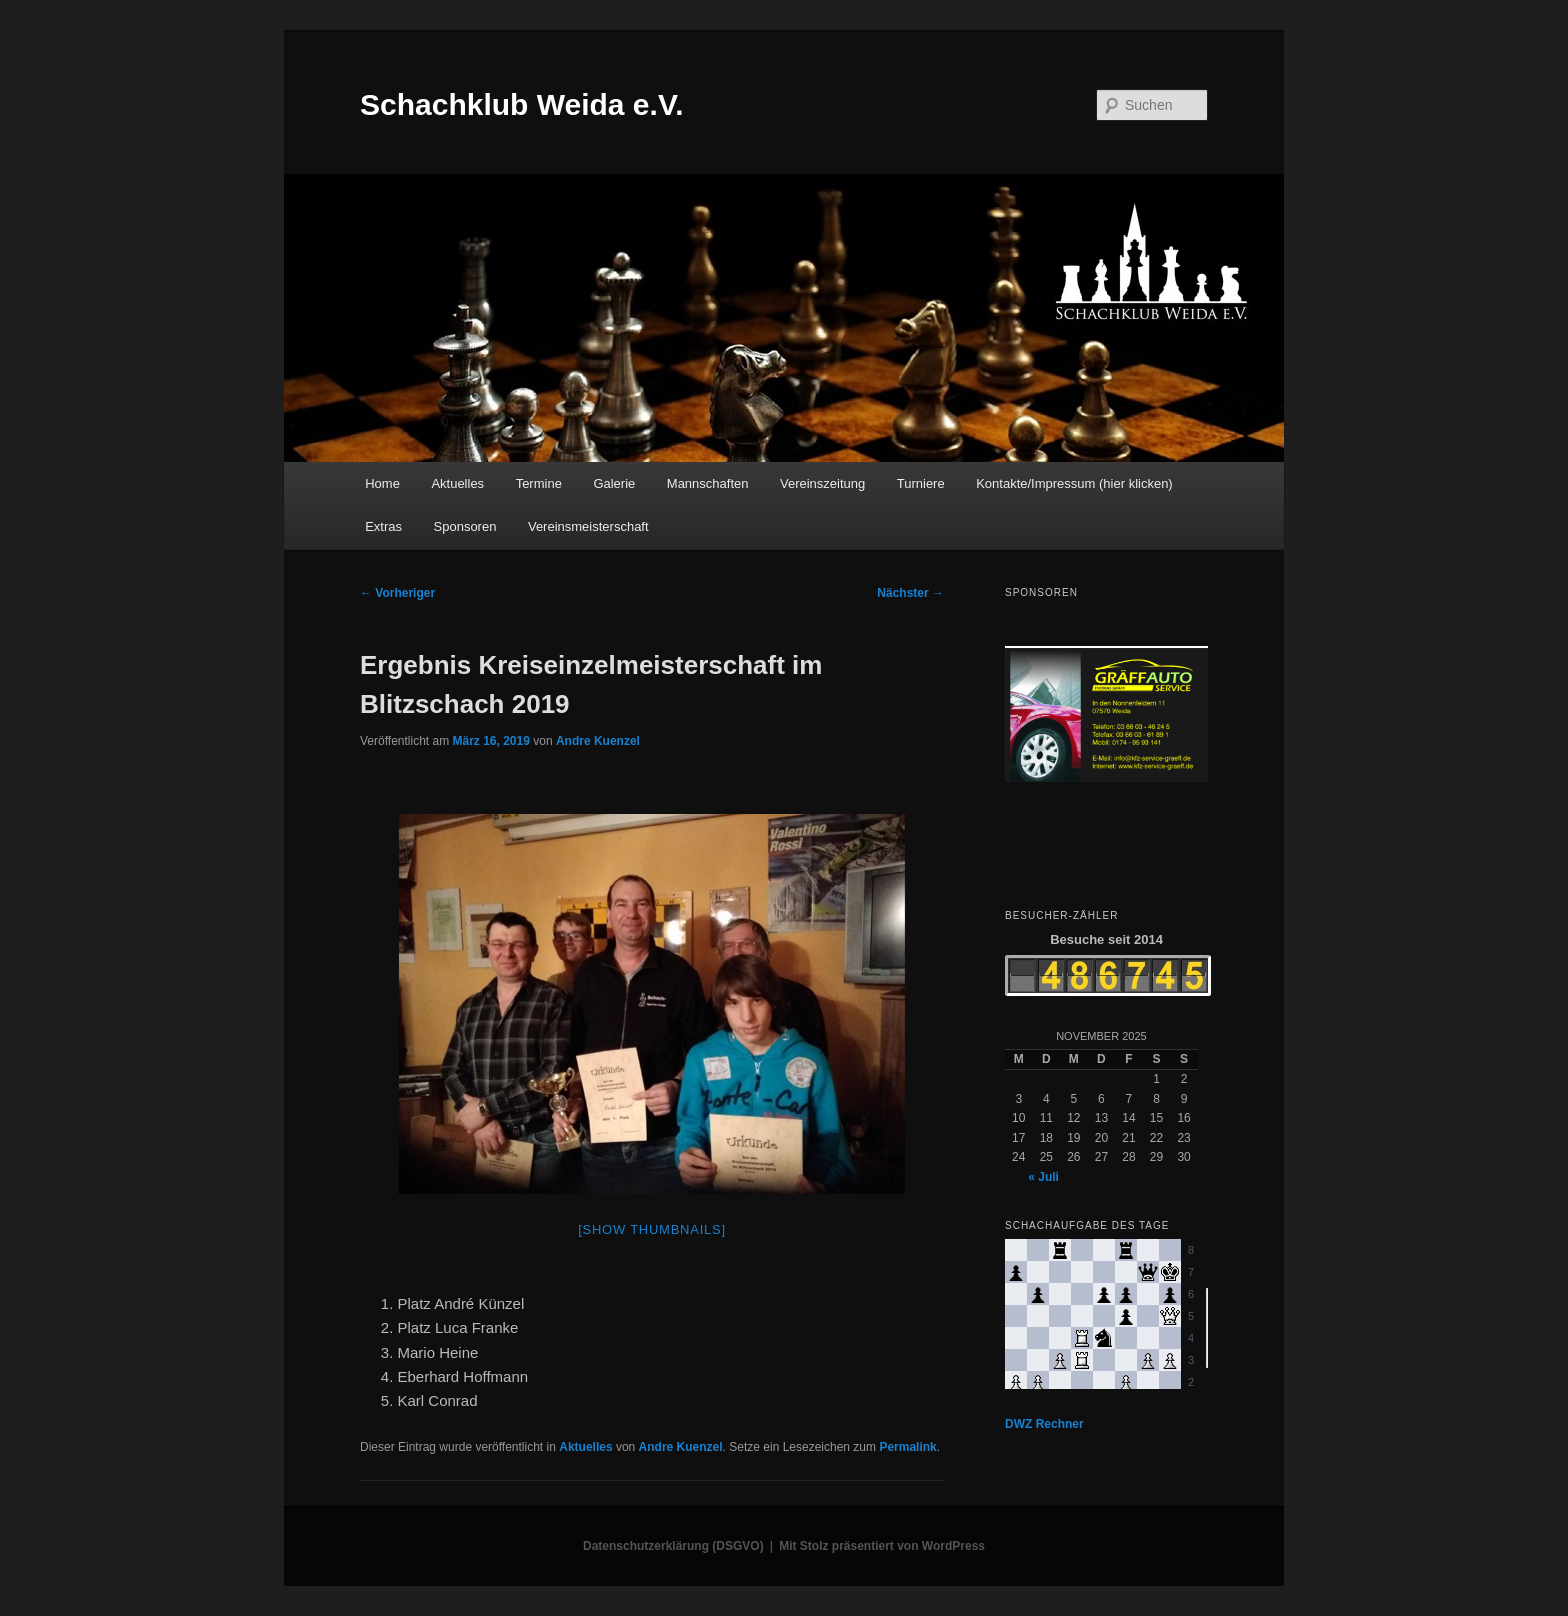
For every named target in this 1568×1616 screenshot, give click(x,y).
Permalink (907, 1447)
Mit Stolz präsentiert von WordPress (882, 1546)
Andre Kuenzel (598, 741)
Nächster (910, 593)
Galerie (614, 483)
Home (382, 483)
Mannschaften (708, 483)
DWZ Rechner (1044, 1424)
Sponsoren (465, 526)
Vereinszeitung (822, 483)
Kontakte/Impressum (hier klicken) (1074, 483)
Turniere (921, 483)
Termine (539, 483)
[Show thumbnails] (652, 1229)
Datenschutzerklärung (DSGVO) (673, 1546)
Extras (383, 526)
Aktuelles (457, 483)
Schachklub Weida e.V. (521, 104)
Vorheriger (397, 593)
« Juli (1043, 1177)
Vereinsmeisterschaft (588, 526)
